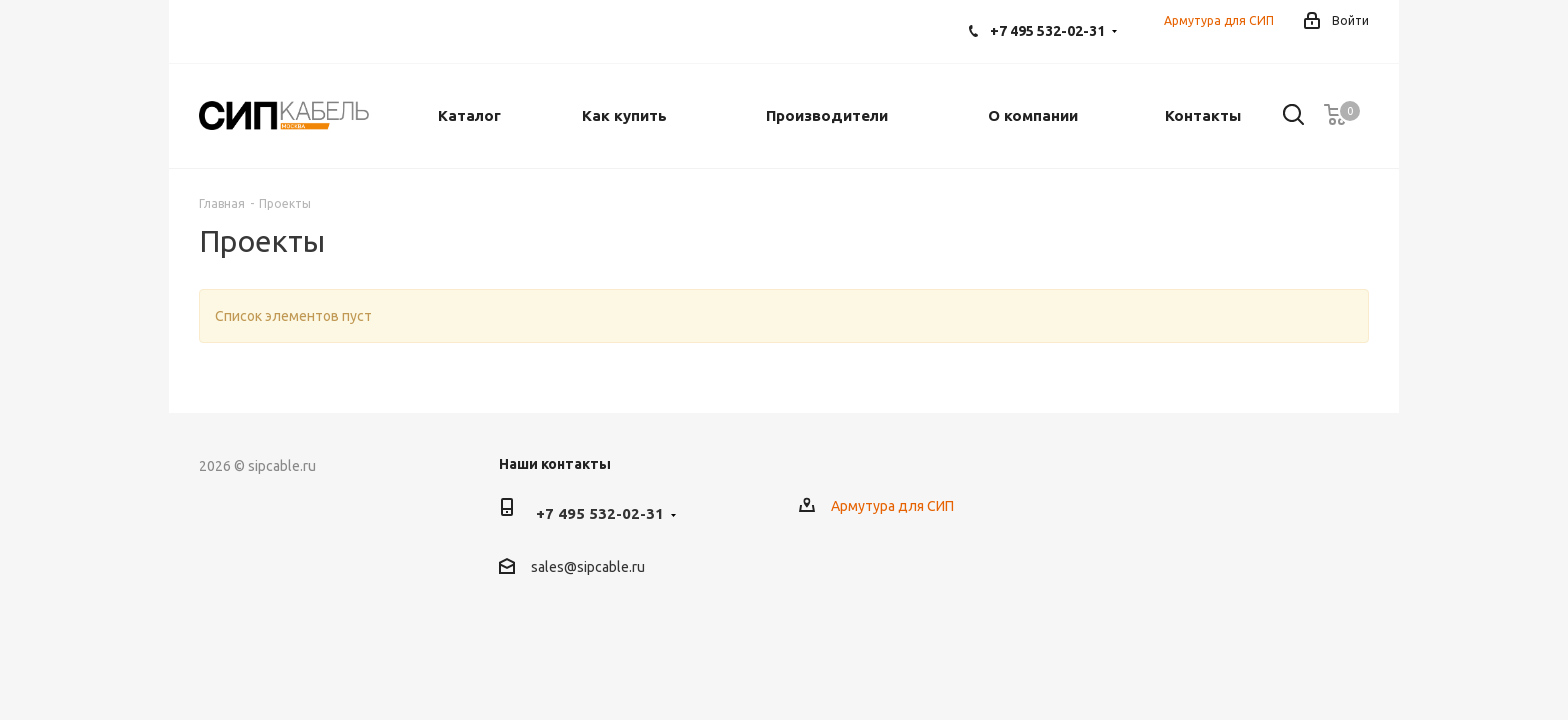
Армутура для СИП (1219, 20)
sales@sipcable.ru (588, 567)
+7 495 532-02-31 (1047, 31)
